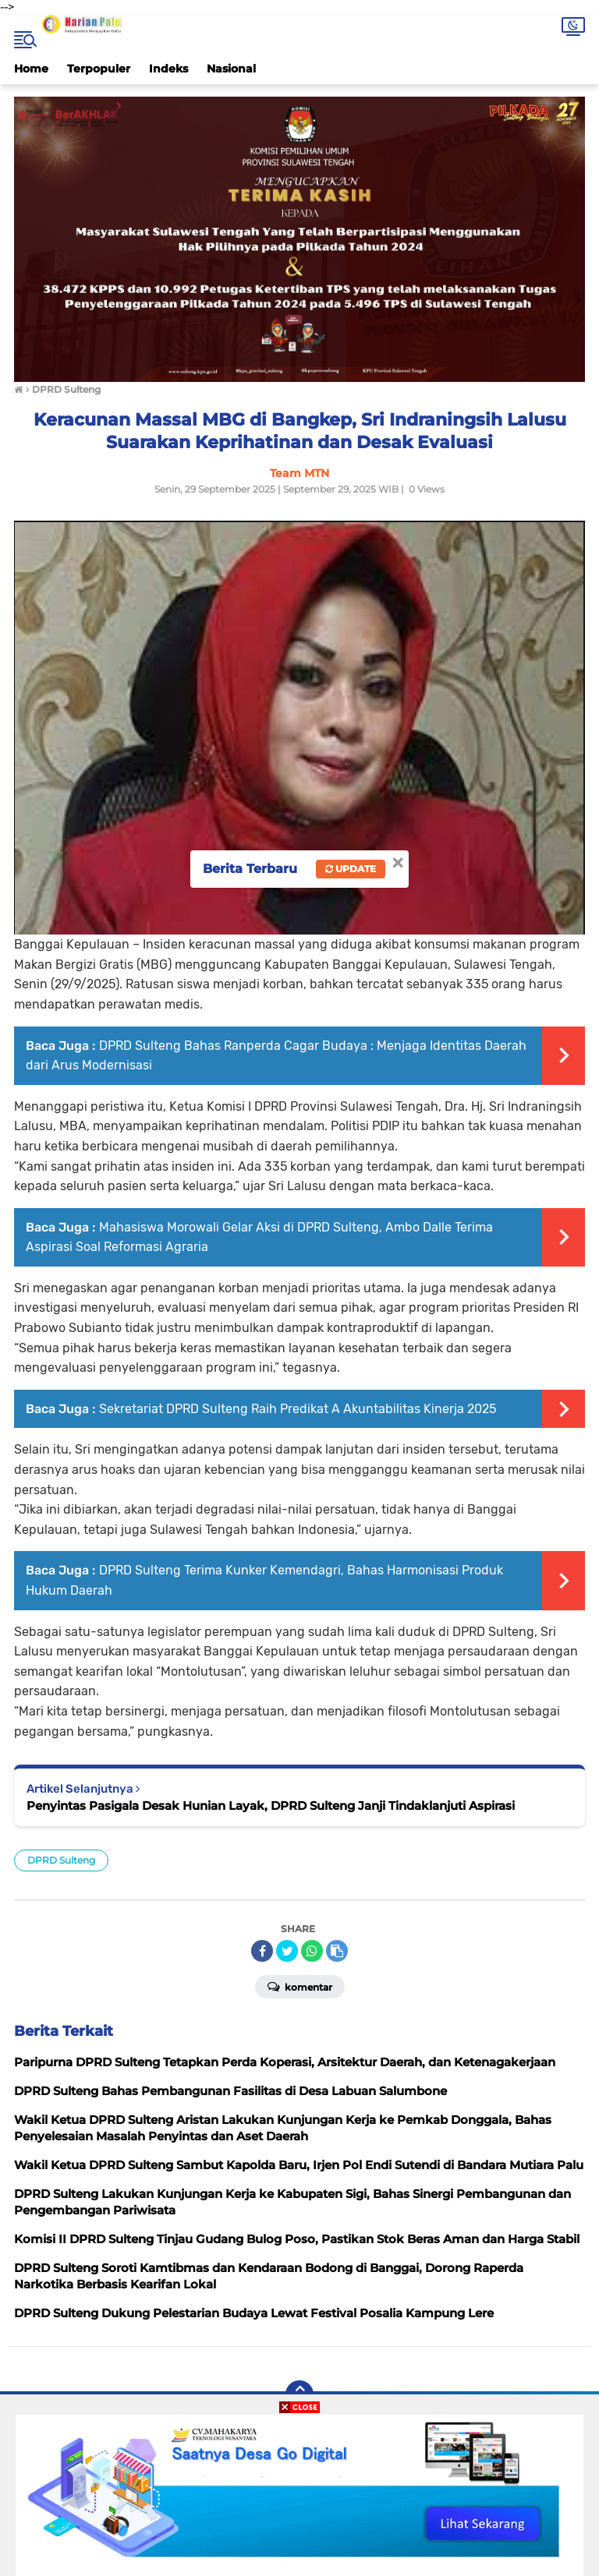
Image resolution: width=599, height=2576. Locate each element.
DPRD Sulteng (61, 1860)
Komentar (300, 1986)
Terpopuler (98, 69)
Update (350, 869)
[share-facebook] (262, 1951)
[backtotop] (299, 2394)
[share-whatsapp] (312, 1951)
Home (31, 69)
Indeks (168, 69)
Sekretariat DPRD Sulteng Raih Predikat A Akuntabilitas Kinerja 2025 (297, 1408)
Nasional (231, 69)
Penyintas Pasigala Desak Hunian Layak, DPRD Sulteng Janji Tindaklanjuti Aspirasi (271, 1805)
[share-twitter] (287, 1951)
